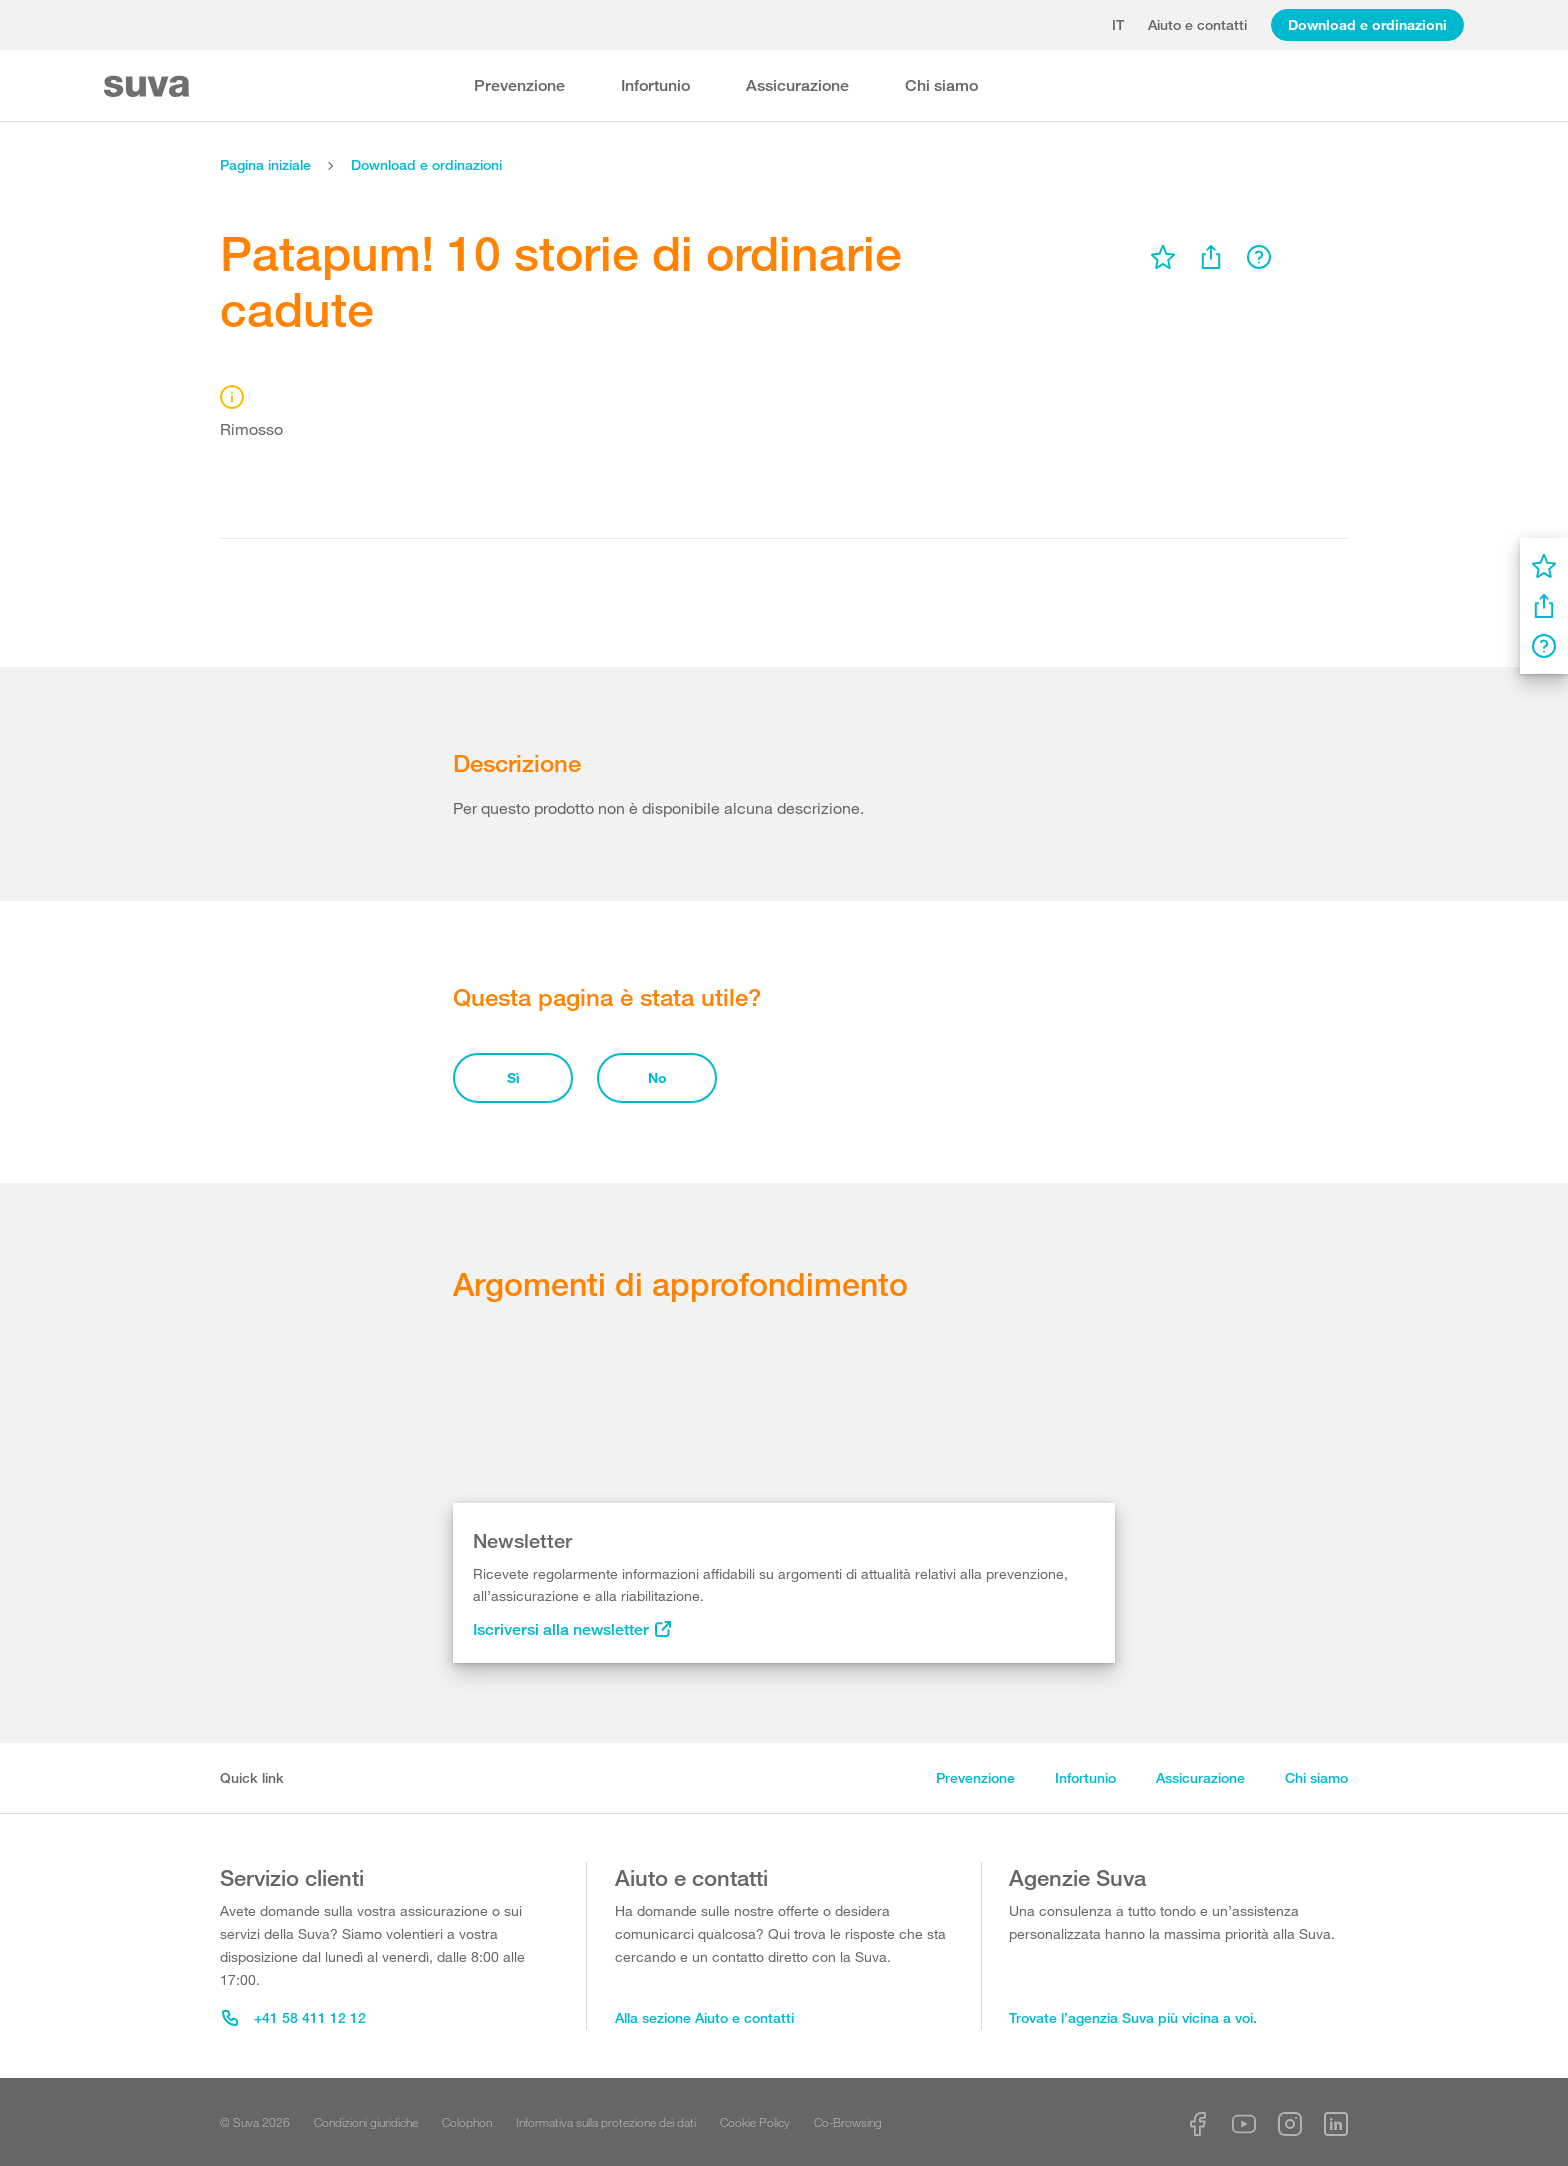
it (1118, 24)
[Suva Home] (148, 86)
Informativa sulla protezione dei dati (606, 2122)
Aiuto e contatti (1197, 24)
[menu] (1163, 257)
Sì (513, 1077)
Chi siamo (941, 85)
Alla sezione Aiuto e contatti (704, 2017)
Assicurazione (797, 85)
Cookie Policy (755, 2122)
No (657, 1077)
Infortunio (655, 85)
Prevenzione (519, 85)
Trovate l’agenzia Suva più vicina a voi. (1133, 2017)
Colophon (467, 2122)
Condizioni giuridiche (366, 2122)
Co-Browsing (848, 2122)
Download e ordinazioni (1367, 24)
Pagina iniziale (265, 164)
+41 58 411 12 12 (294, 2017)
